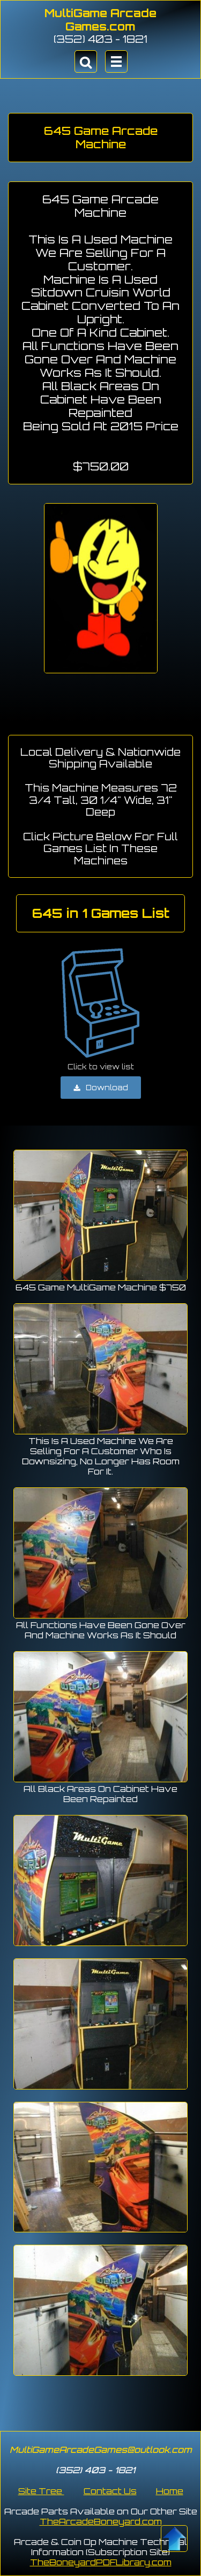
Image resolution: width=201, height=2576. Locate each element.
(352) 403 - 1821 (100, 39)
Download (100, 1087)
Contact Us (110, 2491)
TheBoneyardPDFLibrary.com (101, 2562)
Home (169, 2491)
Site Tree (41, 2491)
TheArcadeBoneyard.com (101, 2521)
